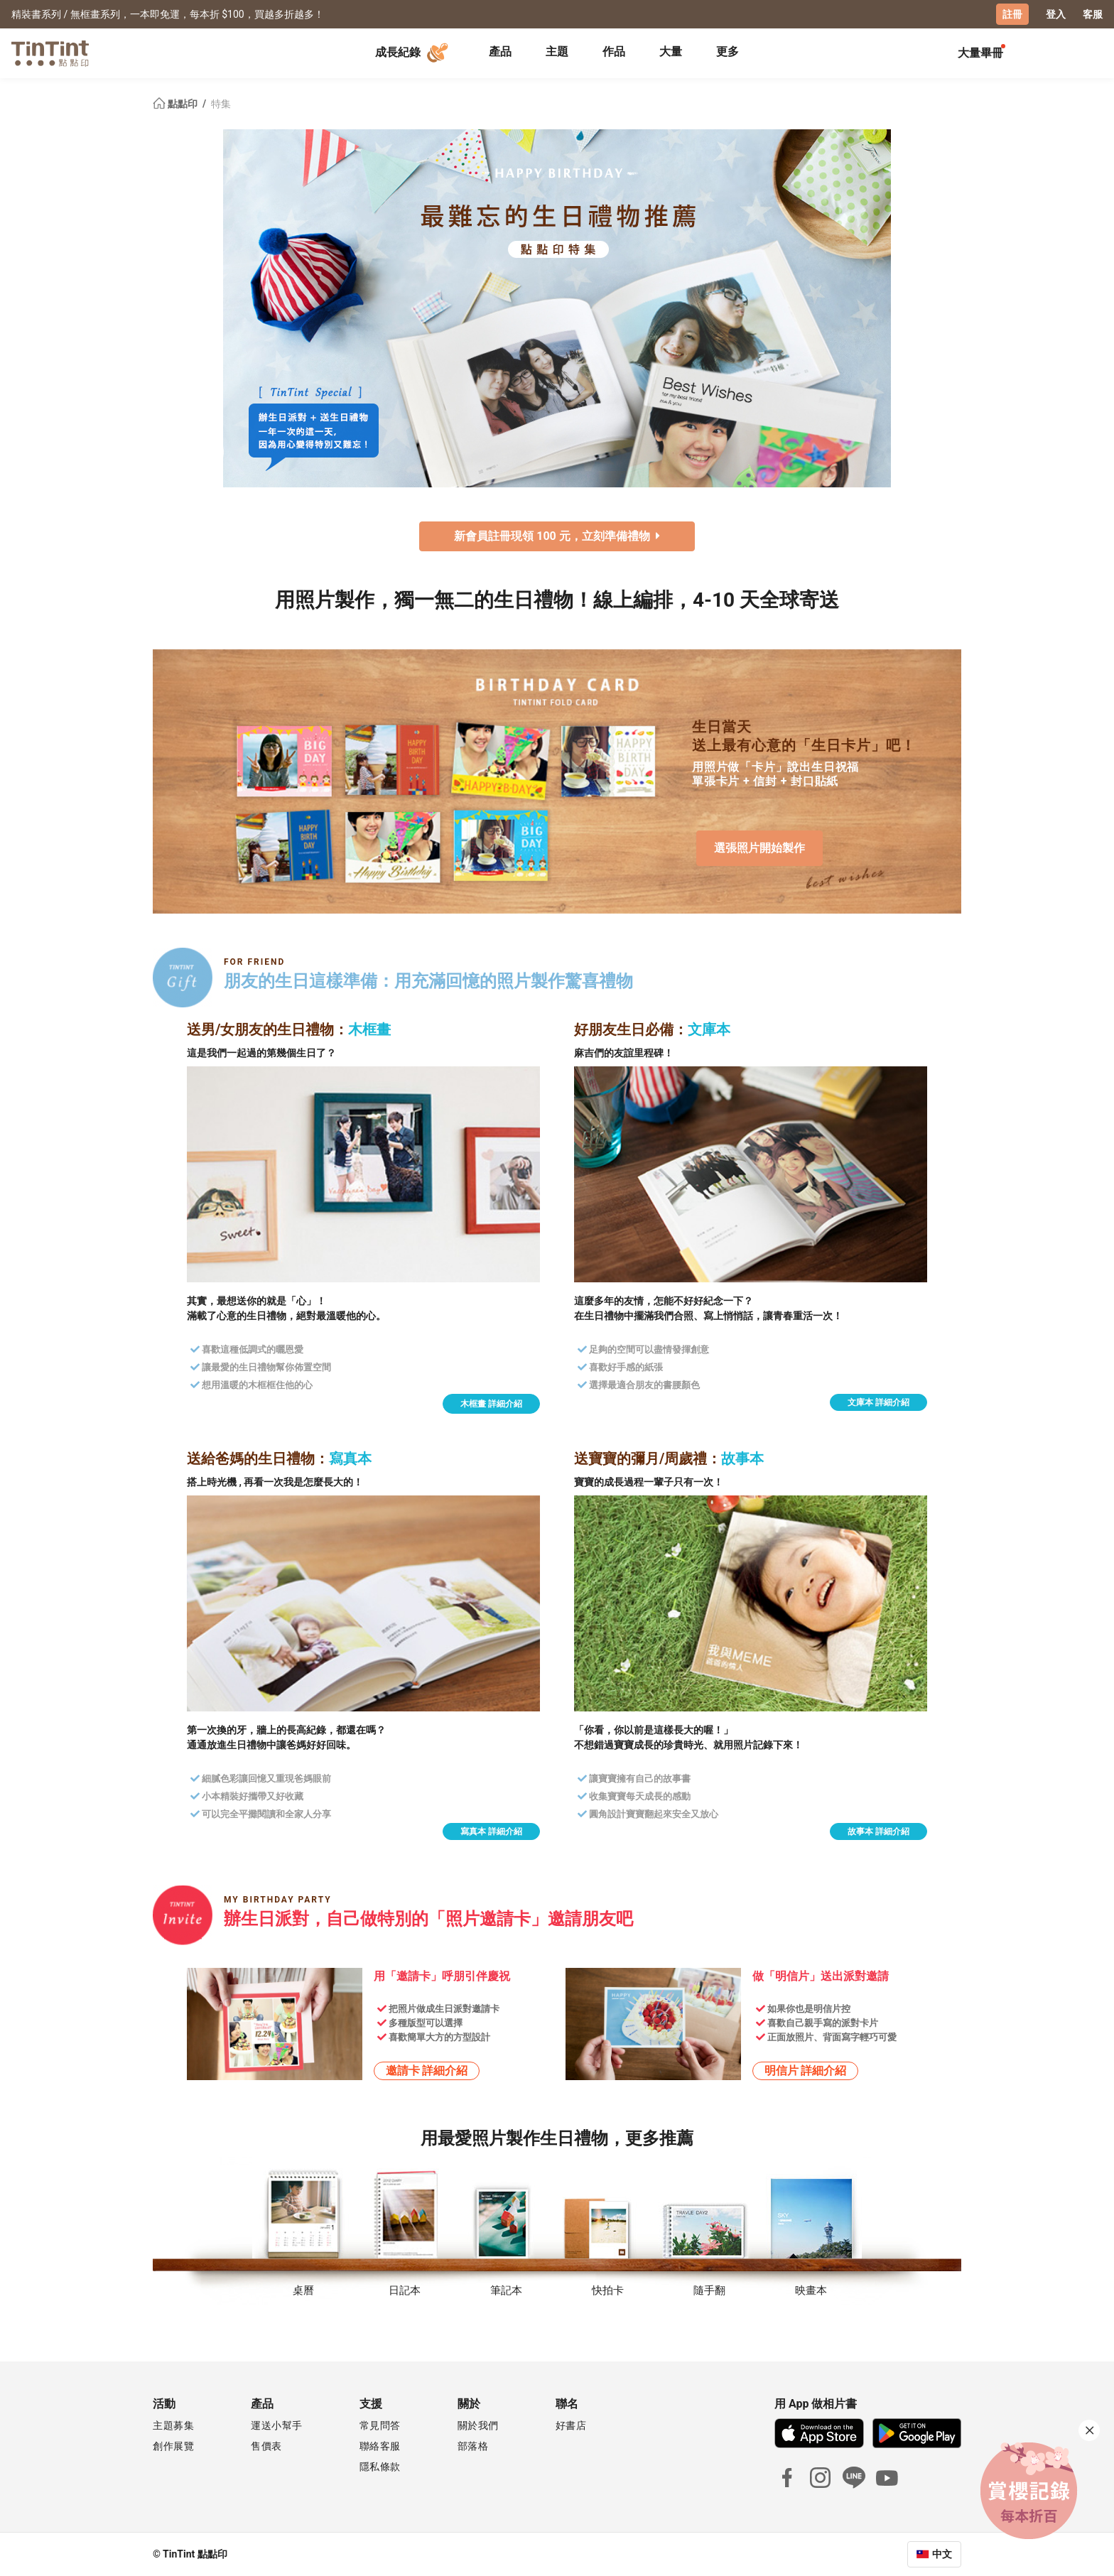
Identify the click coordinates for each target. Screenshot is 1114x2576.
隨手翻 (709, 2290)
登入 (1056, 14)
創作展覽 (173, 2446)
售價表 (266, 2446)
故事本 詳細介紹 (878, 1831)
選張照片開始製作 (759, 847)
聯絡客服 (380, 2446)
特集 (221, 103)
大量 (670, 51)
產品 (500, 51)
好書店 (571, 2425)
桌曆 (303, 2290)
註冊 (1012, 14)
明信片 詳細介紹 (805, 2070)
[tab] (500, 53)
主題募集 (173, 2425)
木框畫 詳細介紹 (491, 1404)
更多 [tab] (727, 51)
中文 (942, 2554)
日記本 (405, 2290)
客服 (1093, 14)
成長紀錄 (413, 52)
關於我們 (478, 2425)
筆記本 (506, 2290)
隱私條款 (380, 2466)
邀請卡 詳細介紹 (427, 2070)
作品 (613, 51)
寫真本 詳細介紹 (491, 1831)
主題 (557, 51)
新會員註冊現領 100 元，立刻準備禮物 (557, 536)
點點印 (176, 103)
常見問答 (380, 2425)
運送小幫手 (277, 2425)
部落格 (473, 2446)
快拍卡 (608, 2290)
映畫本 (811, 2290)
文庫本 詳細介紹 (878, 1402)
